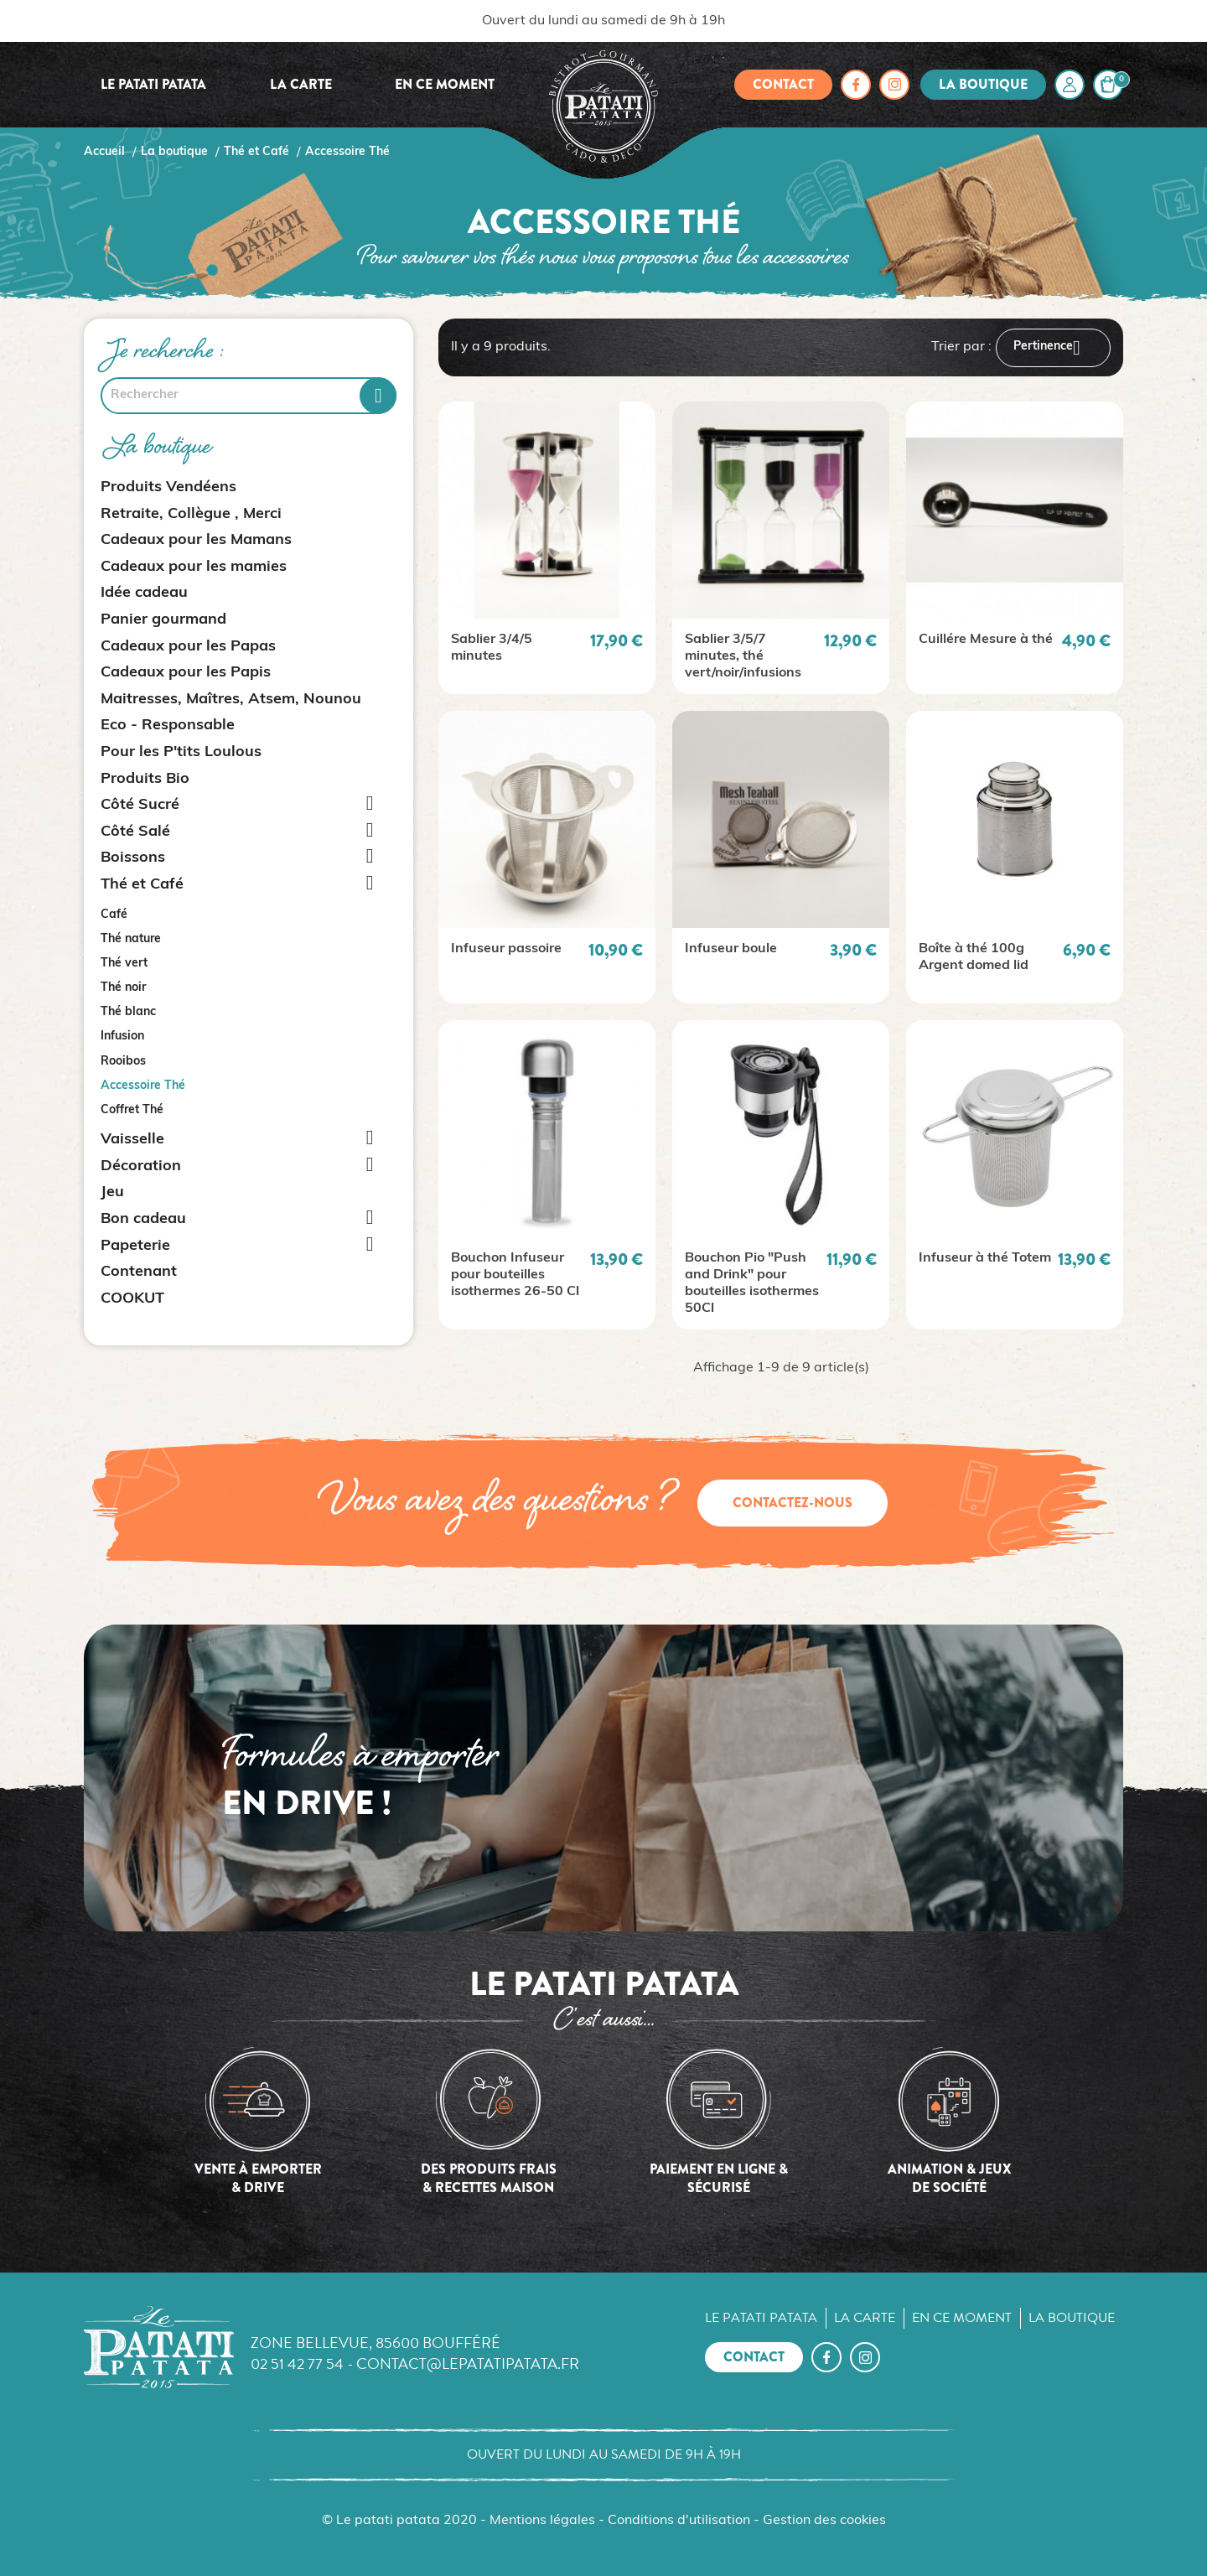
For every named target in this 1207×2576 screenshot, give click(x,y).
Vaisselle (132, 1140)
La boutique (983, 84)
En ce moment (445, 84)
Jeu (112, 1192)
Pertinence (1053, 348)
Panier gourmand (163, 620)
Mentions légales (542, 2520)
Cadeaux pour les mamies (194, 567)
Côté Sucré (140, 805)
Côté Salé (135, 832)
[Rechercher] (248, 395)
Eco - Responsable (168, 725)
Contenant (139, 1272)
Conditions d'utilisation (679, 2520)
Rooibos (123, 1061)
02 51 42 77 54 (297, 2363)
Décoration (141, 1166)
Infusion (122, 1036)
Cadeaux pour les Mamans (196, 540)
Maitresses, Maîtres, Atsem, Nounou (231, 699)
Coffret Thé (132, 1110)
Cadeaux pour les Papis (186, 673)
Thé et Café (142, 885)
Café (114, 915)
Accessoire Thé (143, 1086)
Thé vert (124, 963)
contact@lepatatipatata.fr (467, 2363)
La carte (301, 84)
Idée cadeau (144, 593)
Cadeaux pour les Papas (188, 647)
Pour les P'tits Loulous (181, 752)
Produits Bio (145, 779)
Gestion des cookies (824, 2520)
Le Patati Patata (153, 84)
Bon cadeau (143, 1219)
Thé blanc (128, 1012)
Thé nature (131, 939)
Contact (783, 84)
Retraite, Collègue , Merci (191, 514)
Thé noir (123, 988)
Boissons (133, 858)
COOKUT (132, 1299)
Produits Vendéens (168, 487)
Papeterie (135, 1246)
